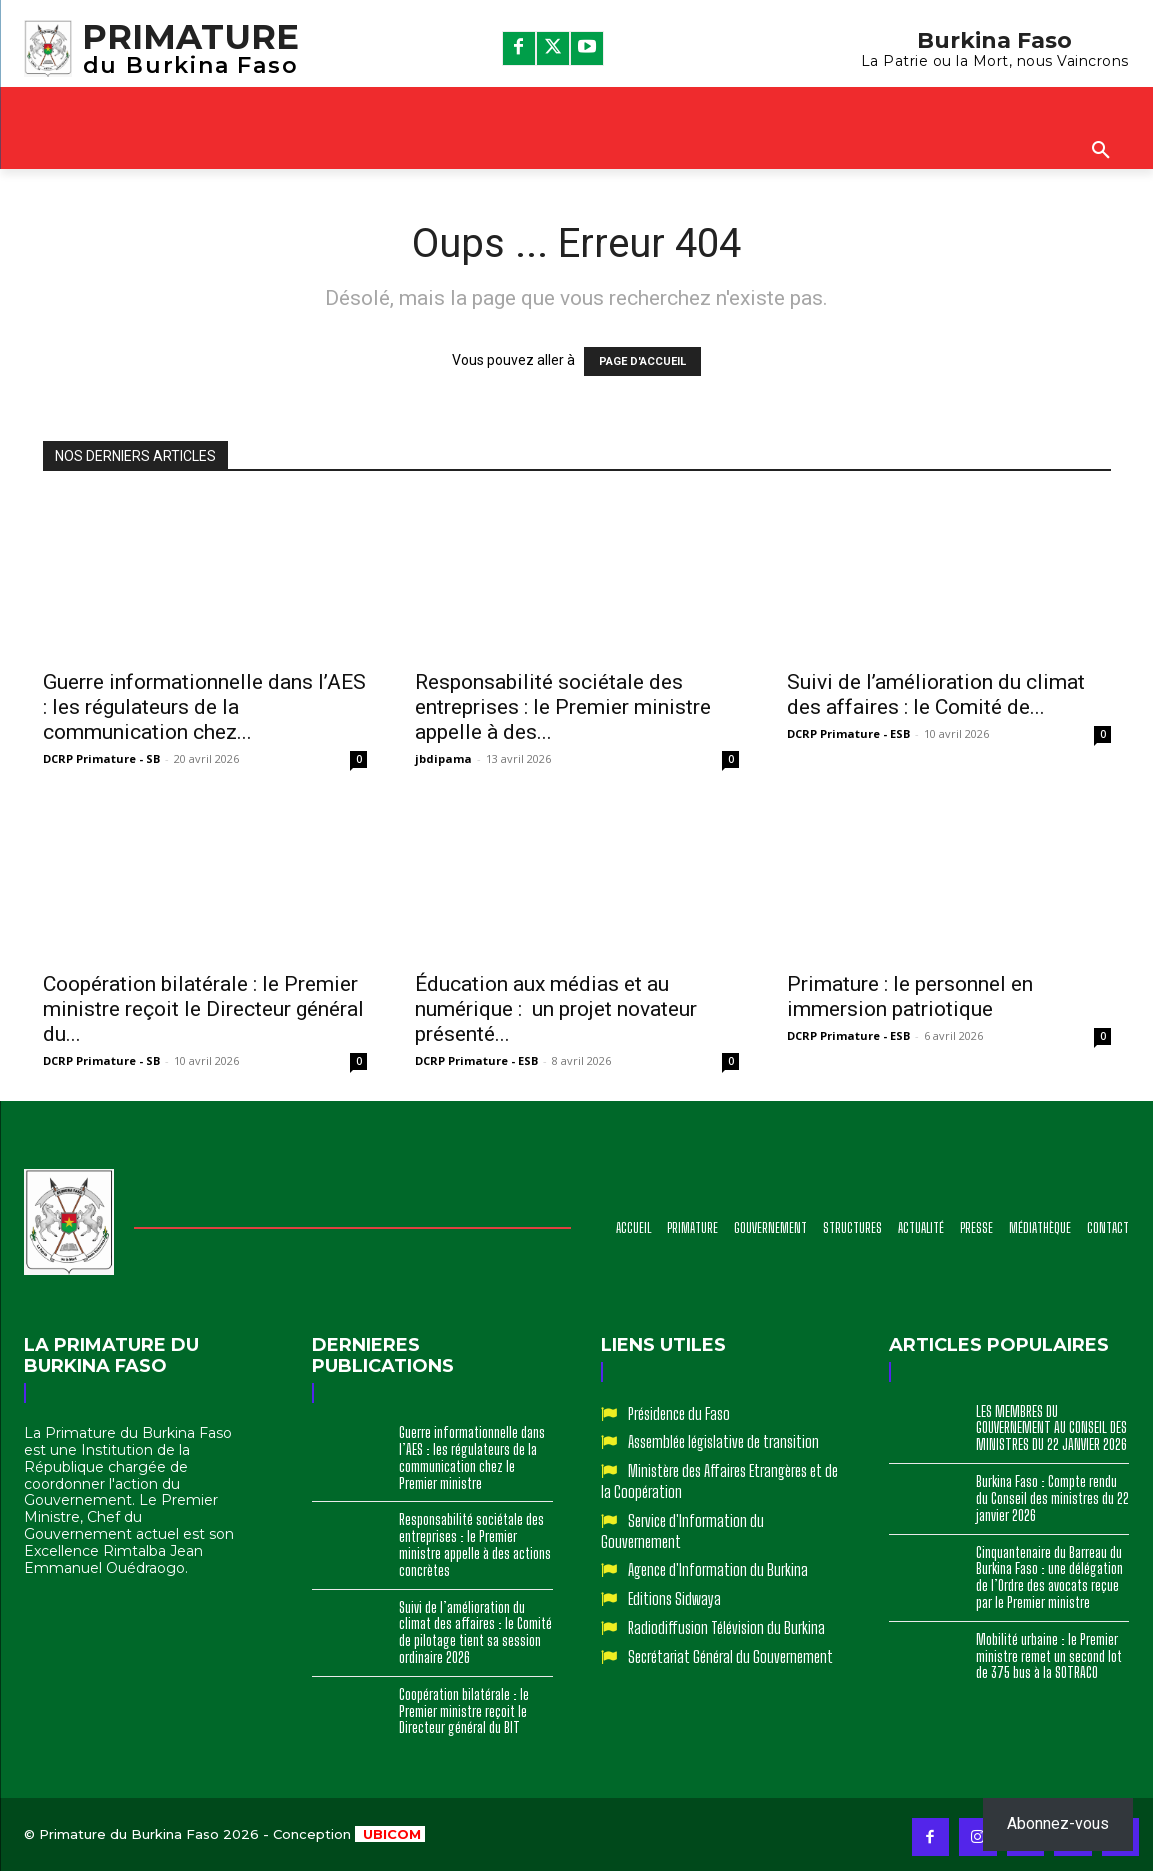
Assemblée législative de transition (723, 1441)
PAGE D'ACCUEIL (642, 361)
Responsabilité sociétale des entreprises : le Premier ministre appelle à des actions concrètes (475, 1544)
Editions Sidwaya (674, 1598)
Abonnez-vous (1058, 1823)
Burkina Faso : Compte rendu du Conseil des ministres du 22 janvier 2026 (1052, 1498)
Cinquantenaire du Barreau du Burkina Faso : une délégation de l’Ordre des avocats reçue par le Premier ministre (1049, 1577)
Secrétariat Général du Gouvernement (730, 1656)
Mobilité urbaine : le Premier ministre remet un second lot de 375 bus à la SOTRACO (1049, 1656)
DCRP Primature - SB (101, 758)
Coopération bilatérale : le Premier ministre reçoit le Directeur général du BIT (464, 1711)
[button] (1101, 151)
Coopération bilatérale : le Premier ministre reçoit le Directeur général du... (203, 1009)
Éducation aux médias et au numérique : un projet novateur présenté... (556, 1009)
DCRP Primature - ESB (848, 733)
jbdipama (443, 758)
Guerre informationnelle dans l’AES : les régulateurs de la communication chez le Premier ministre (472, 1457)
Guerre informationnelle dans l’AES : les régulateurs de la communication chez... (204, 707)
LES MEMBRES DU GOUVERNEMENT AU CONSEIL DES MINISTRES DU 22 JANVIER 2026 (1051, 1428)
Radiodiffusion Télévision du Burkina (726, 1627)
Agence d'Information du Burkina (718, 1569)
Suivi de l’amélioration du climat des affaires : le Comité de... (936, 694)
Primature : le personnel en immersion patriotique (910, 996)
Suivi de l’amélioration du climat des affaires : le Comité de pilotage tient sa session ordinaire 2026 (475, 1632)
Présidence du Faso (679, 1413)
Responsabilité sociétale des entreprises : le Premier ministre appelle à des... (563, 707)
